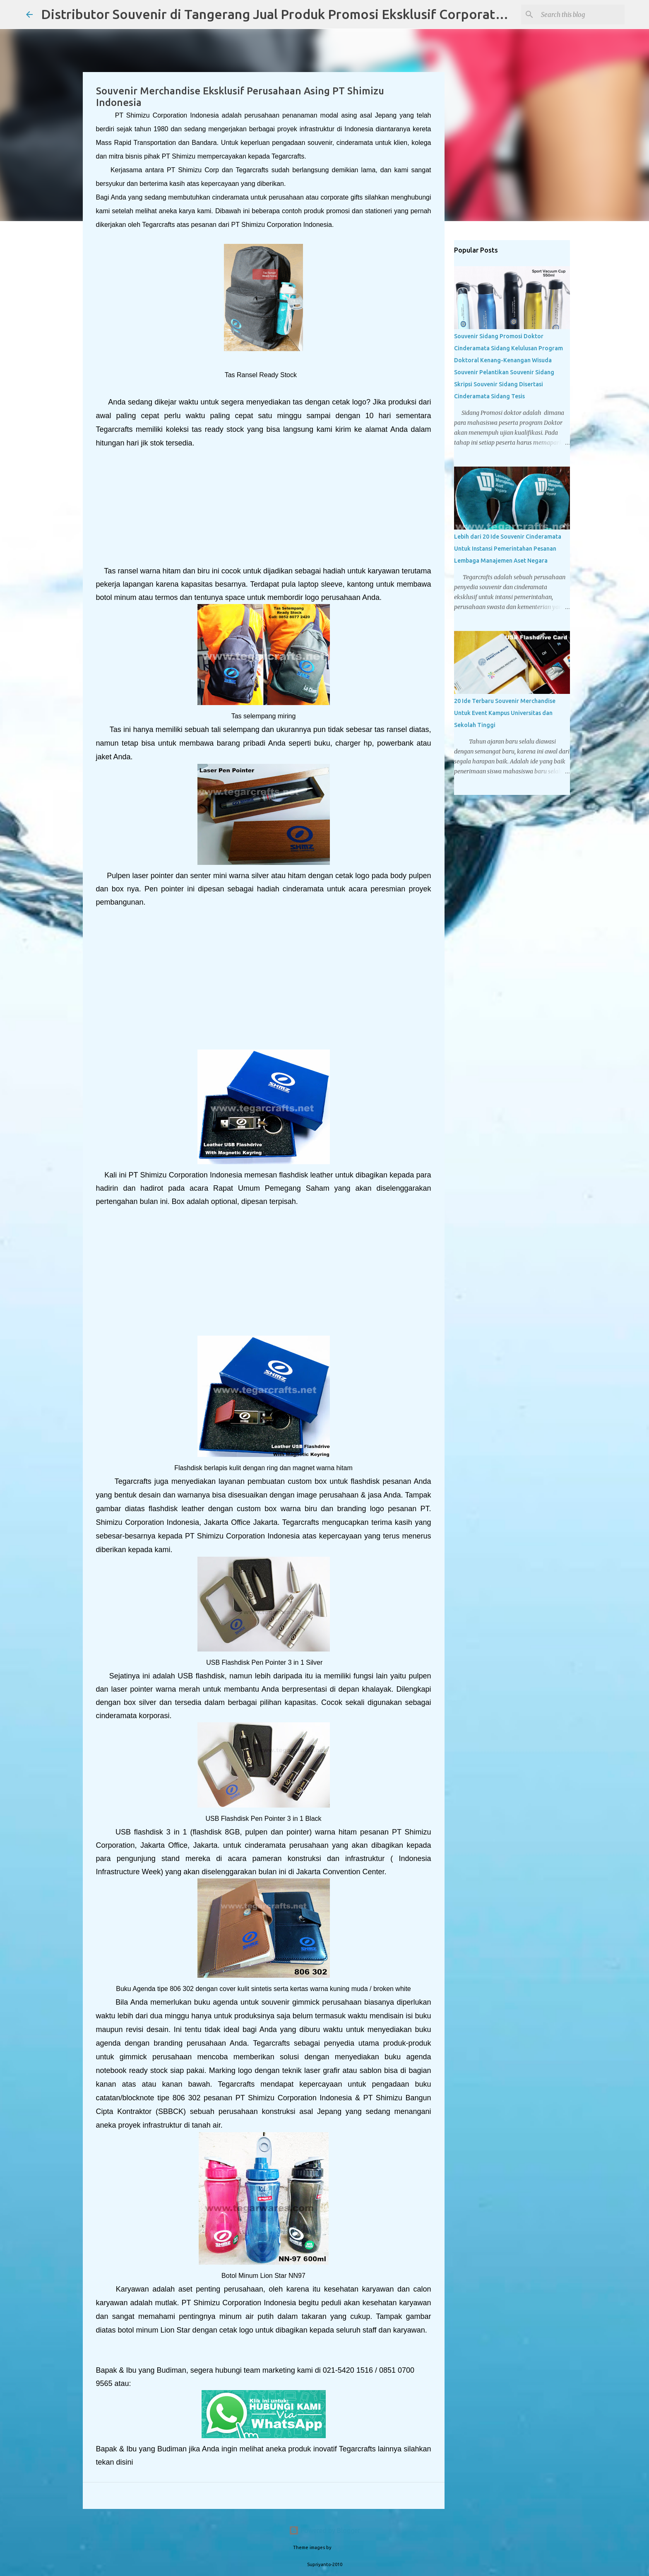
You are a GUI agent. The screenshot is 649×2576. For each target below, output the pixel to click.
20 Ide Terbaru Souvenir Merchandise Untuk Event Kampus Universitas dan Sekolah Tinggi (504, 713)
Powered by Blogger (324, 2530)
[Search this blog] (581, 14)
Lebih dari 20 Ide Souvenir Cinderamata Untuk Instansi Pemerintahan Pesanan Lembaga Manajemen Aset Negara (507, 548)
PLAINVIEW (344, 2547)
